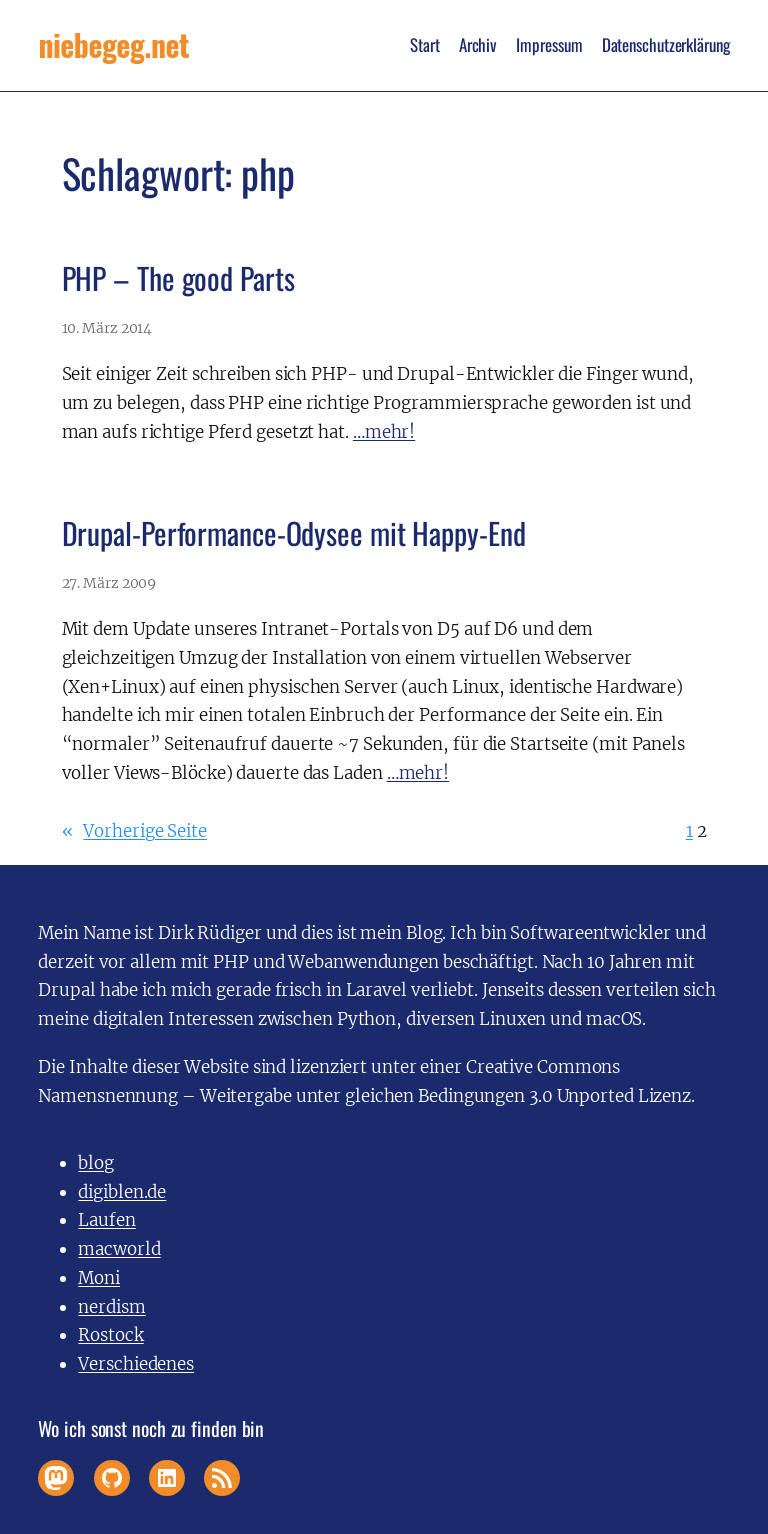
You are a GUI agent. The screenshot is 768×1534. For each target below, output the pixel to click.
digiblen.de (122, 1192)
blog (96, 1163)
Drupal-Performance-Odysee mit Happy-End (294, 533)
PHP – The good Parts (178, 278)
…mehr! (384, 432)
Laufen (106, 1220)
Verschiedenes (136, 1364)
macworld (119, 1249)
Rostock (110, 1335)
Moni (99, 1278)
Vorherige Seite (134, 831)
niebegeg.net (113, 45)
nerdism (111, 1307)
